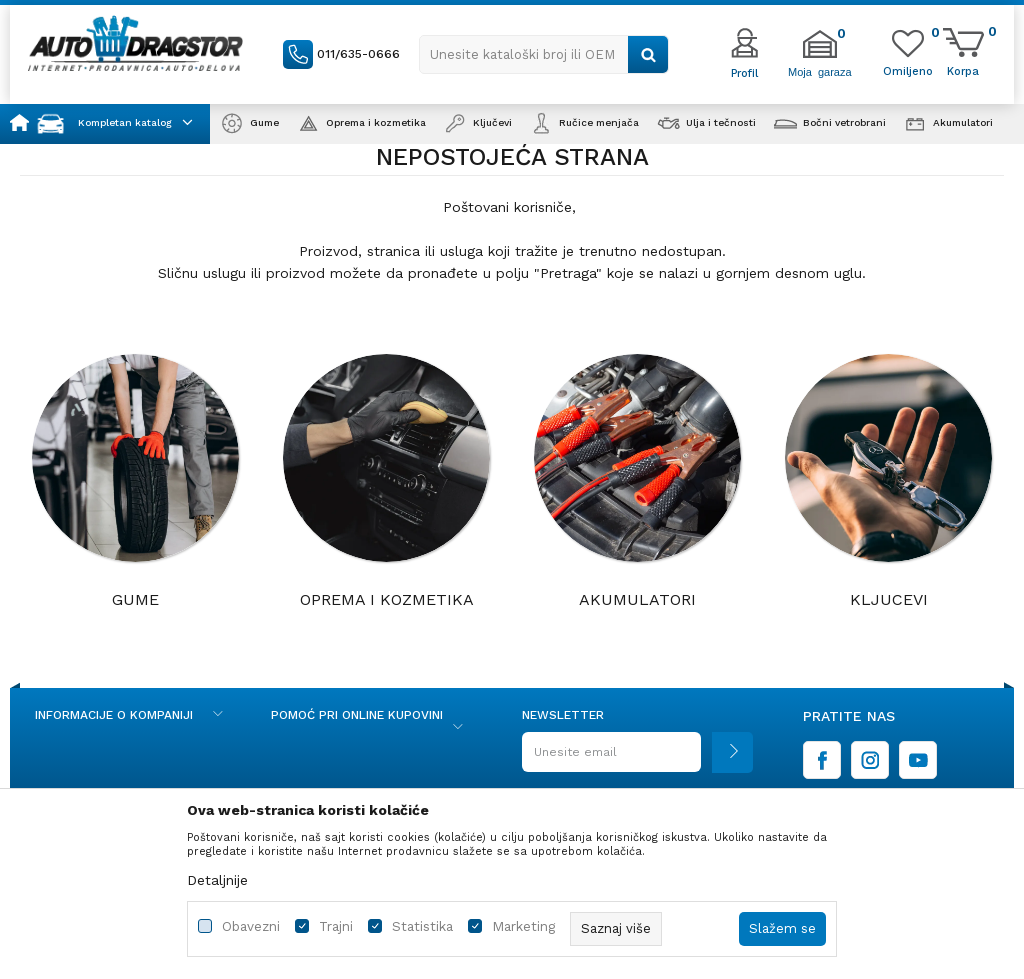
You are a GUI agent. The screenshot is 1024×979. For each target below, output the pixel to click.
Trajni (336, 926)
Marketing (523, 926)
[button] (544, 54)
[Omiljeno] (908, 70)
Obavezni (251, 926)
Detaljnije (217, 880)
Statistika (422, 926)
